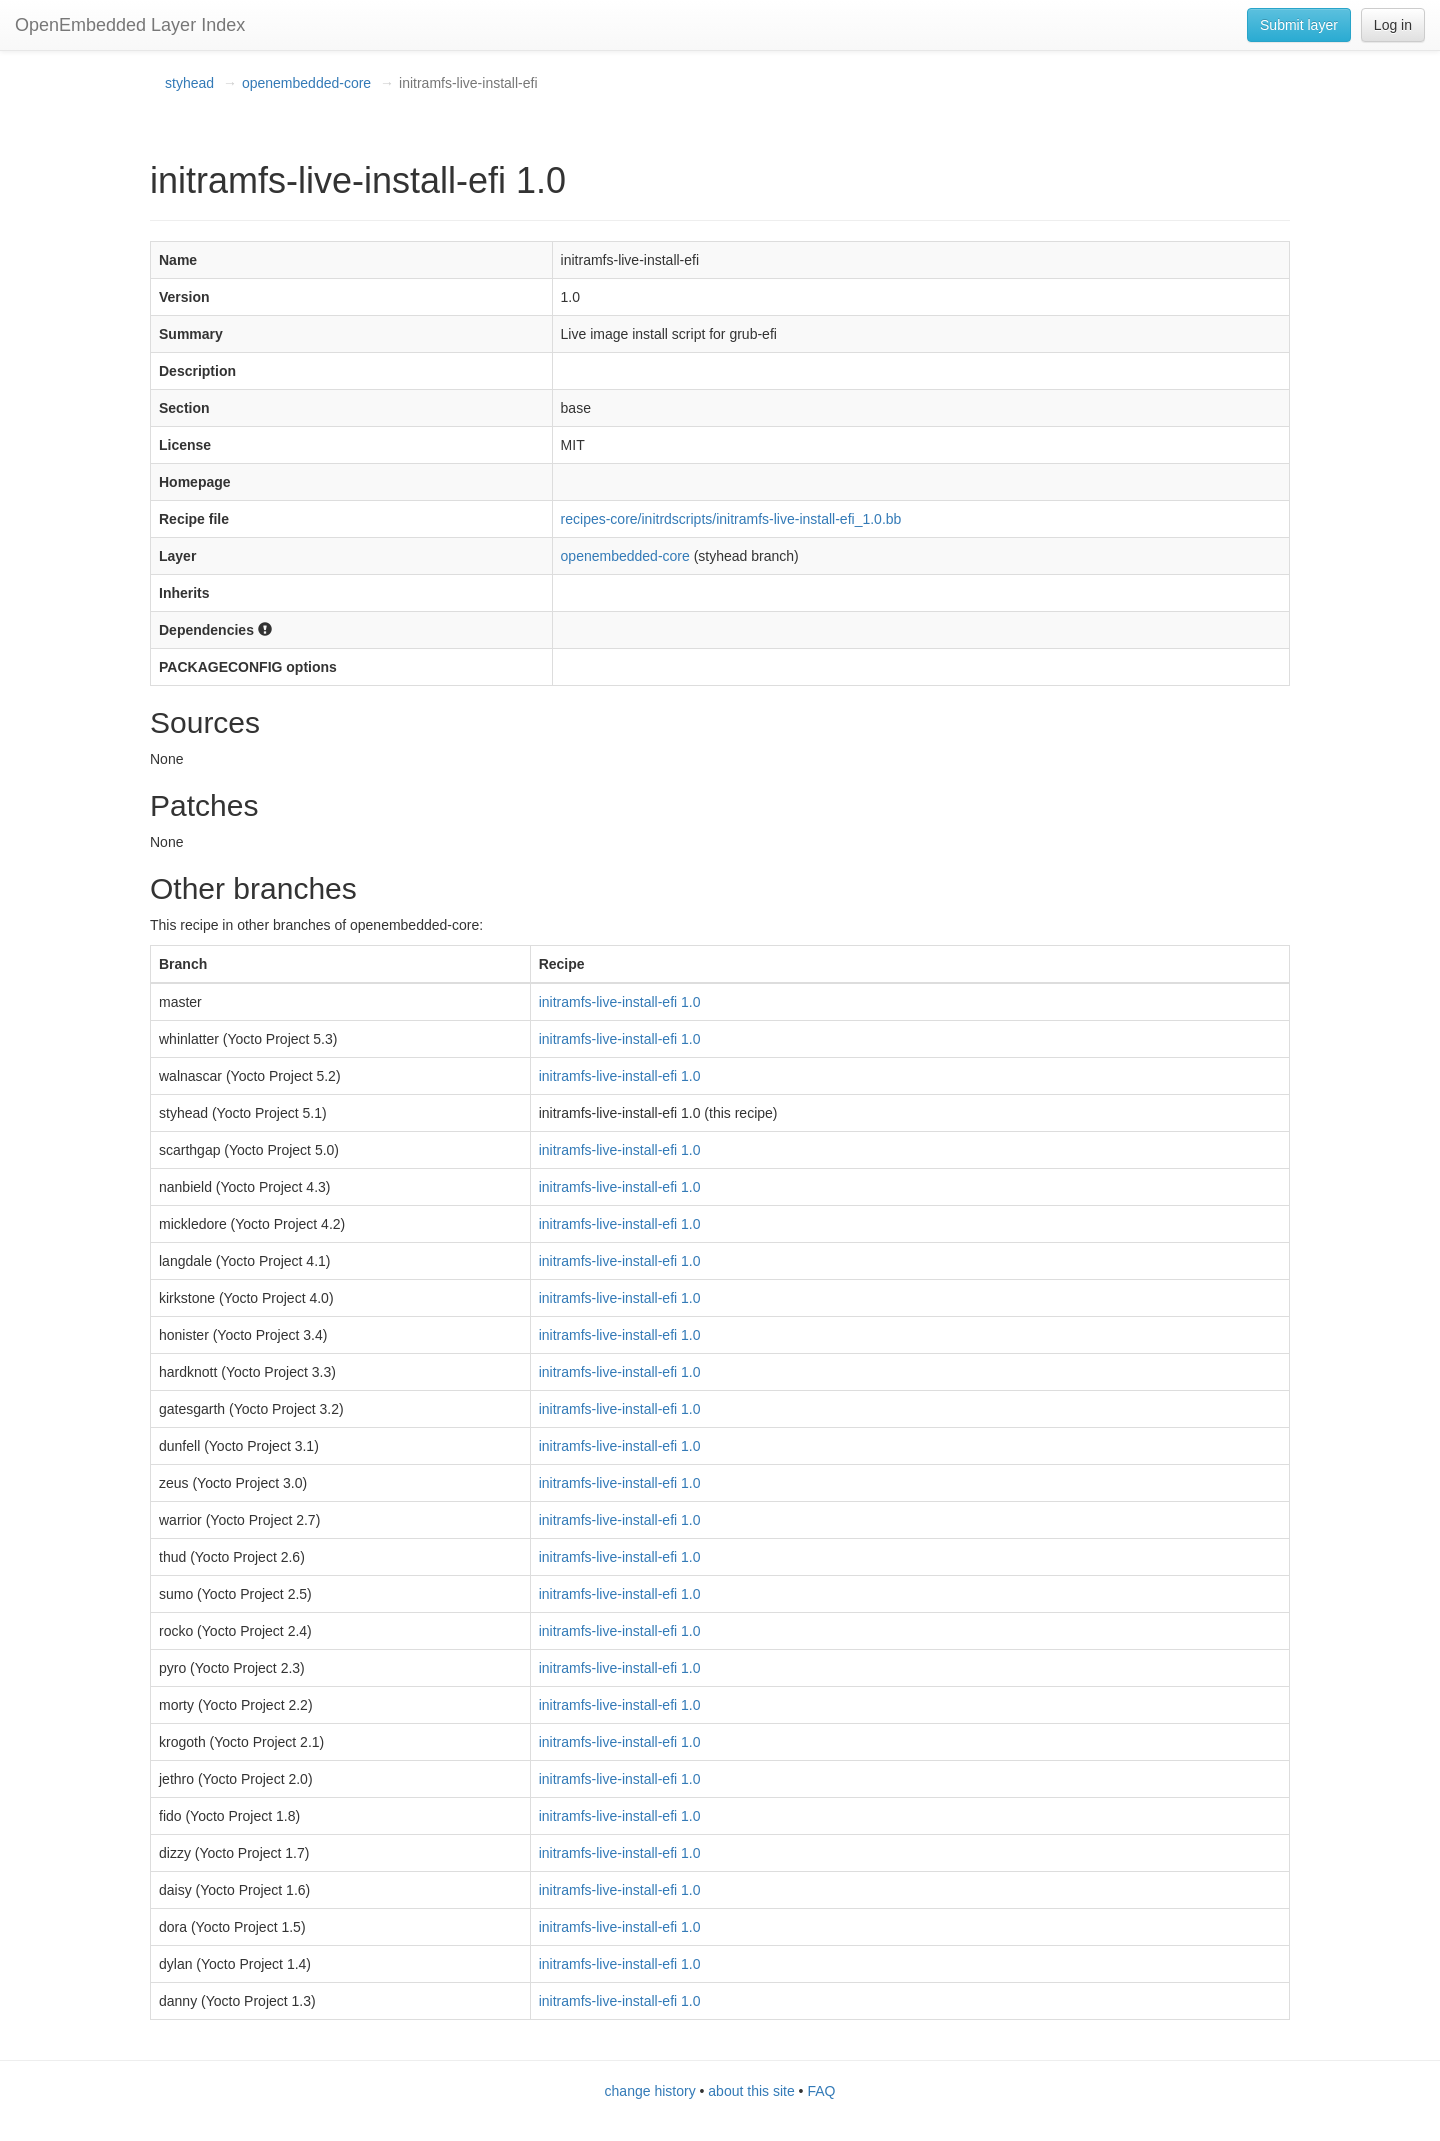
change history (650, 2091)
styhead (189, 83)
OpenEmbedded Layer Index (130, 25)
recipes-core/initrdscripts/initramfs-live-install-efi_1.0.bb (731, 519)
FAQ (821, 2091)
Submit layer (1299, 25)
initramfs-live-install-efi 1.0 (620, 1002)
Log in (1393, 25)
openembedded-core (306, 83)
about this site (751, 2091)
